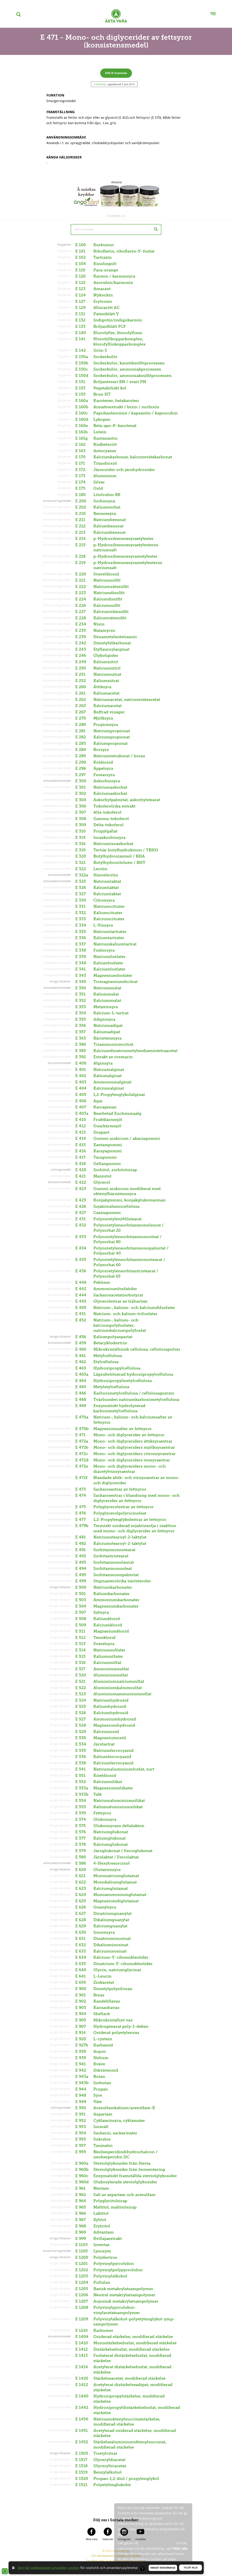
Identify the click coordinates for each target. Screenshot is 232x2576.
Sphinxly (140, 2561)
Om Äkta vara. (95, 2561)
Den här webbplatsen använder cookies (48, 2567)
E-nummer (100, 84)
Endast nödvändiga (162, 2567)
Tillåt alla (190, 2567)
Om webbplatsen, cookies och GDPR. (116, 2556)
